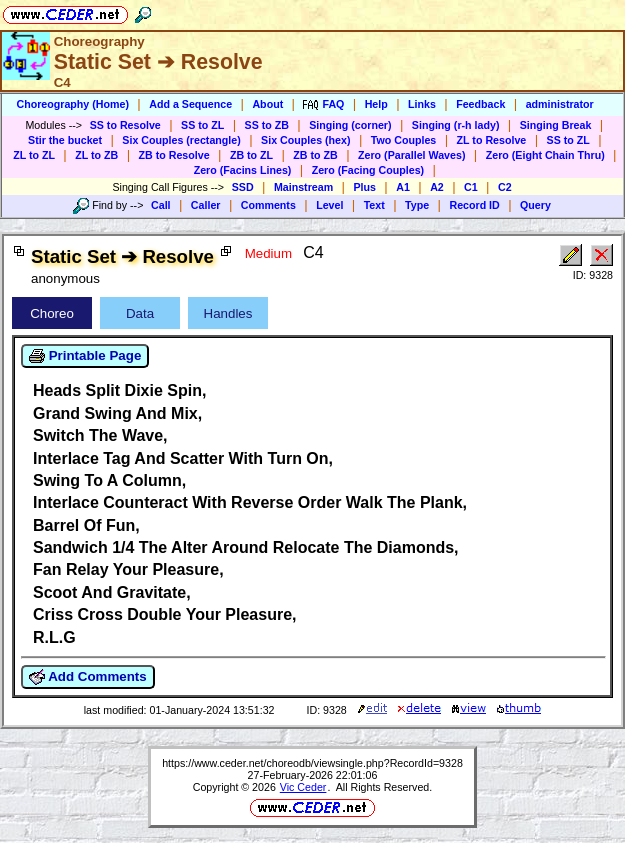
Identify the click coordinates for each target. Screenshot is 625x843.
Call (161, 205)
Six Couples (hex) (305, 140)
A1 (403, 187)
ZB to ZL (251, 155)
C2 (505, 187)
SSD (243, 187)
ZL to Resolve (492, 140)
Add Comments (88, 677)
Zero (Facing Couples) (368, 170)
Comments (268, 205)
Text (374, 205)
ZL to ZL (34, 155)
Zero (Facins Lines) (243, 170)
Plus (364, 187)
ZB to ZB (315, 155)
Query (535, 205)
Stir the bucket (65, 140)
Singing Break (556, 125)
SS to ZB (267, 125)
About (267, 104)
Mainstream (303, 187)
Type (417, 205)
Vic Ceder (303, 787)
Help (376, 104)
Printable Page (85, 356)
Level (329, 205)
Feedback (480, 104)
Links (422, 104)
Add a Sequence (190, 104)
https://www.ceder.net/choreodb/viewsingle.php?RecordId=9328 (312, 763)
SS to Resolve (125, 125)
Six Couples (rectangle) (181, 140)
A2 (437, 187)
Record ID (474, 205)
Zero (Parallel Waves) (411, 155)
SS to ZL (202, 125)
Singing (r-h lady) (456, 125)
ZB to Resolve (174, 155)
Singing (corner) (350, 125)
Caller (206, 205)
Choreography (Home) (72, 104)
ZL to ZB (96, 155)
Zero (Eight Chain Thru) (545, 155)
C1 (471, 187)
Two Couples (404, 140)
